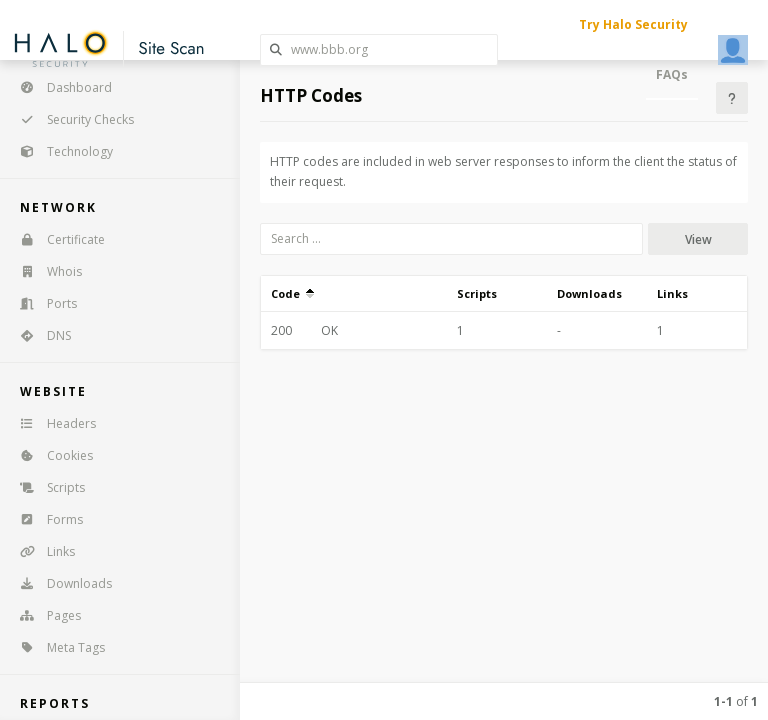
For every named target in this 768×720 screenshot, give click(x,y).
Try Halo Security (633, 24)
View (698, 239)
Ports (42, 303)
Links (41, 551)
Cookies (50, 455)
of (736, 701)
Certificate (56, 239)
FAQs (672, 74)
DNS (39, 335)
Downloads (59, 583)
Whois (44, 271)
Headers (51, 423)
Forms (45, 519)
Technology (60, 151)
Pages (44, 615)
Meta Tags (56, 647)
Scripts (46, 487)
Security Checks (70, 119)
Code (292, 293)
